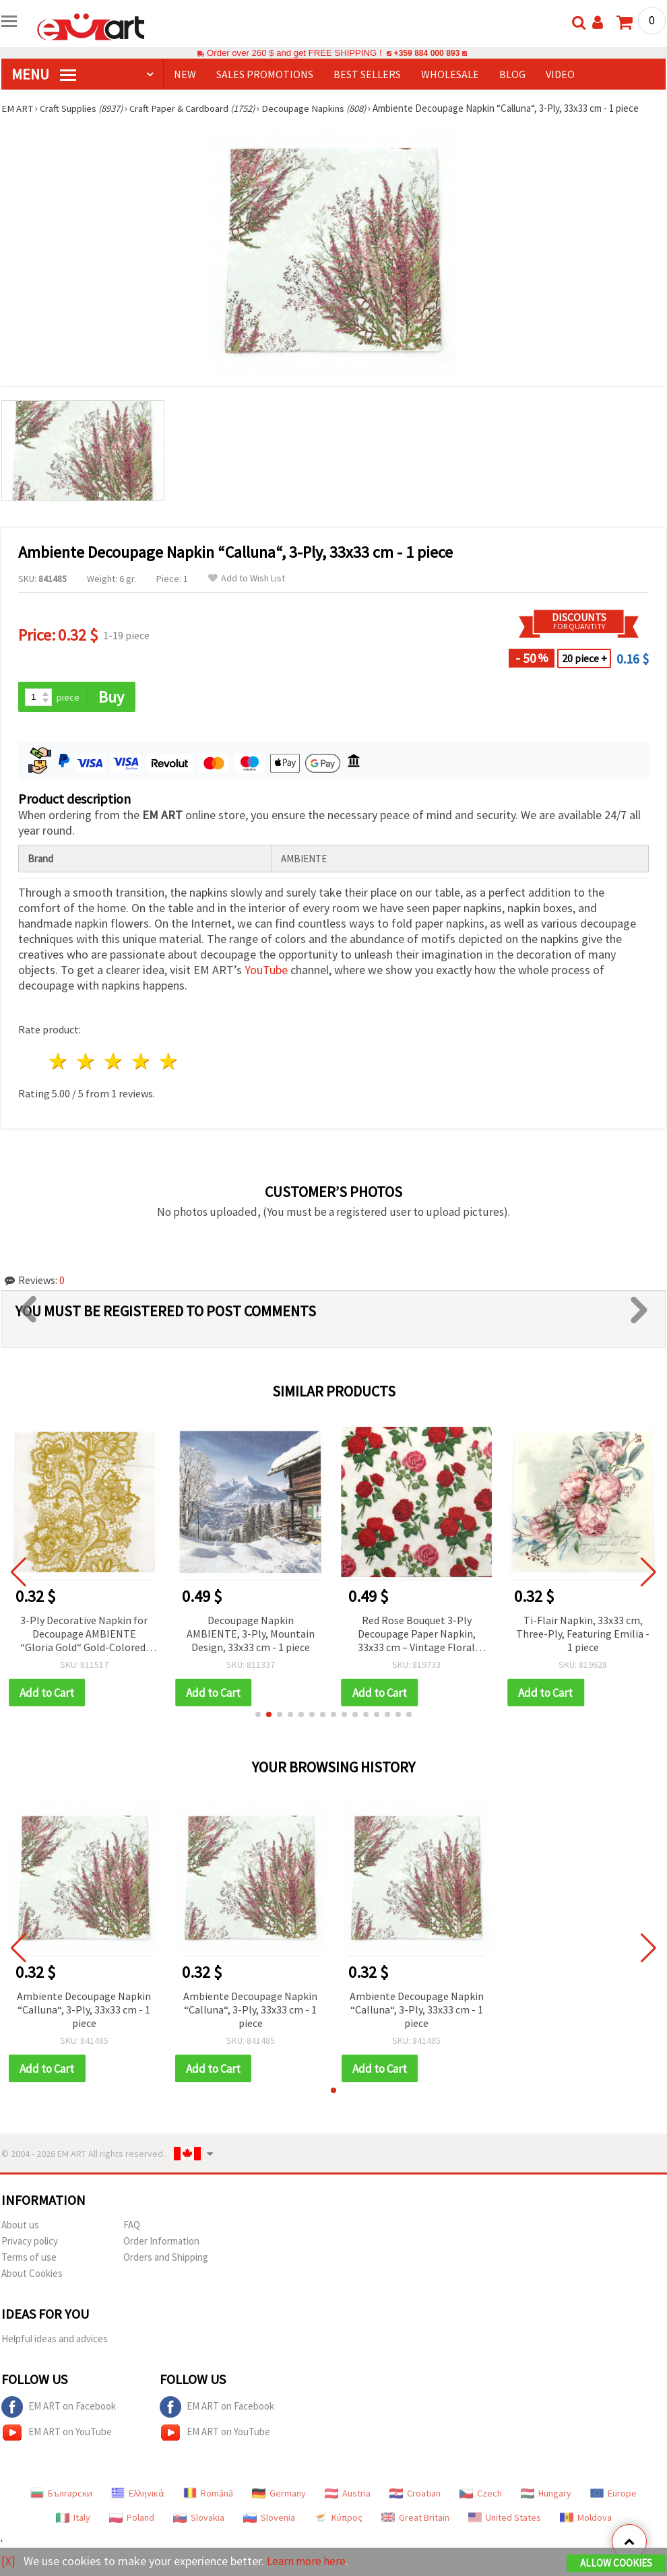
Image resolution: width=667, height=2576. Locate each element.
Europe (613, 2494)
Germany (279, 2494)
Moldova (586, 2518)
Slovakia (198, 2519)
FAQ (131, 2226)
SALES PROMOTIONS (264, 74)
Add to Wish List (246, 578)
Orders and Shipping (165, 2258)
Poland (131, 2519)
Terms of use (29, 2258)
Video (560, 74)
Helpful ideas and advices (54, 2339)
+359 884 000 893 (426, 53)
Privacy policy (29, 2242)
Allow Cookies (616, 2563)
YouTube (266, 970)
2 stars (86, 1062)
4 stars (141, 1062)
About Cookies (32, 2274)
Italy (73, 2519)
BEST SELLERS (367, 74)
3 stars (114, 1062)
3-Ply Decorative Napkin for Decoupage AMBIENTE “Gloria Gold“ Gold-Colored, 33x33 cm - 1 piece (84, 1634)
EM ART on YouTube (56, 2434)
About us (20, 2226)
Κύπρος (338, 2518)
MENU (43, 74)
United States (504, 2518)
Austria (348, 2494)
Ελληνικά (137, 2494)
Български (61, 2494)
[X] (8, 2561)
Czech (480, 2494)
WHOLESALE (450, 74)
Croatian (415, 2494)
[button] (258, 1715)
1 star (59, 1062)
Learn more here (308, 2561)
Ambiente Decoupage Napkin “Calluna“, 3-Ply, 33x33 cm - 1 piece (84, 2010)
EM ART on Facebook (58, 2408)
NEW (185, 74)
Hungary (546, 2494)
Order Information (161, 2242)
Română (208, 2494)
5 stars (169, 1062)
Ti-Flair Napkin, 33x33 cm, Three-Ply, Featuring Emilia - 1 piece (582, 1633)
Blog (512, 74)
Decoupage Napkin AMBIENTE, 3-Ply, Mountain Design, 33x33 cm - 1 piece (251, 1633)
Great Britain (415, 2518)
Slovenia (269, 2519)
